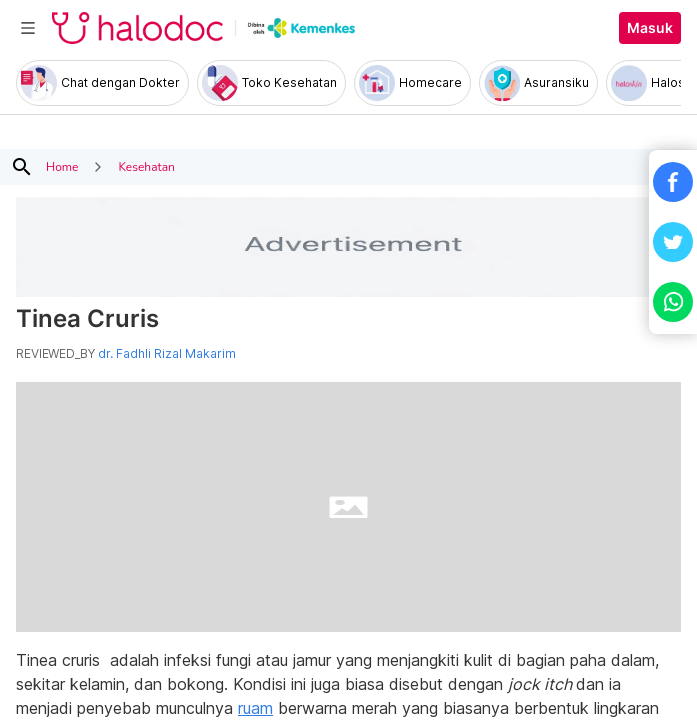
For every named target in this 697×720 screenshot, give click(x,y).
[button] (673, 182)
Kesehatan (146, 167)
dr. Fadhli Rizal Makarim (167, 354)
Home (62, 167)
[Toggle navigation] (28, 28)
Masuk (650, 28)
